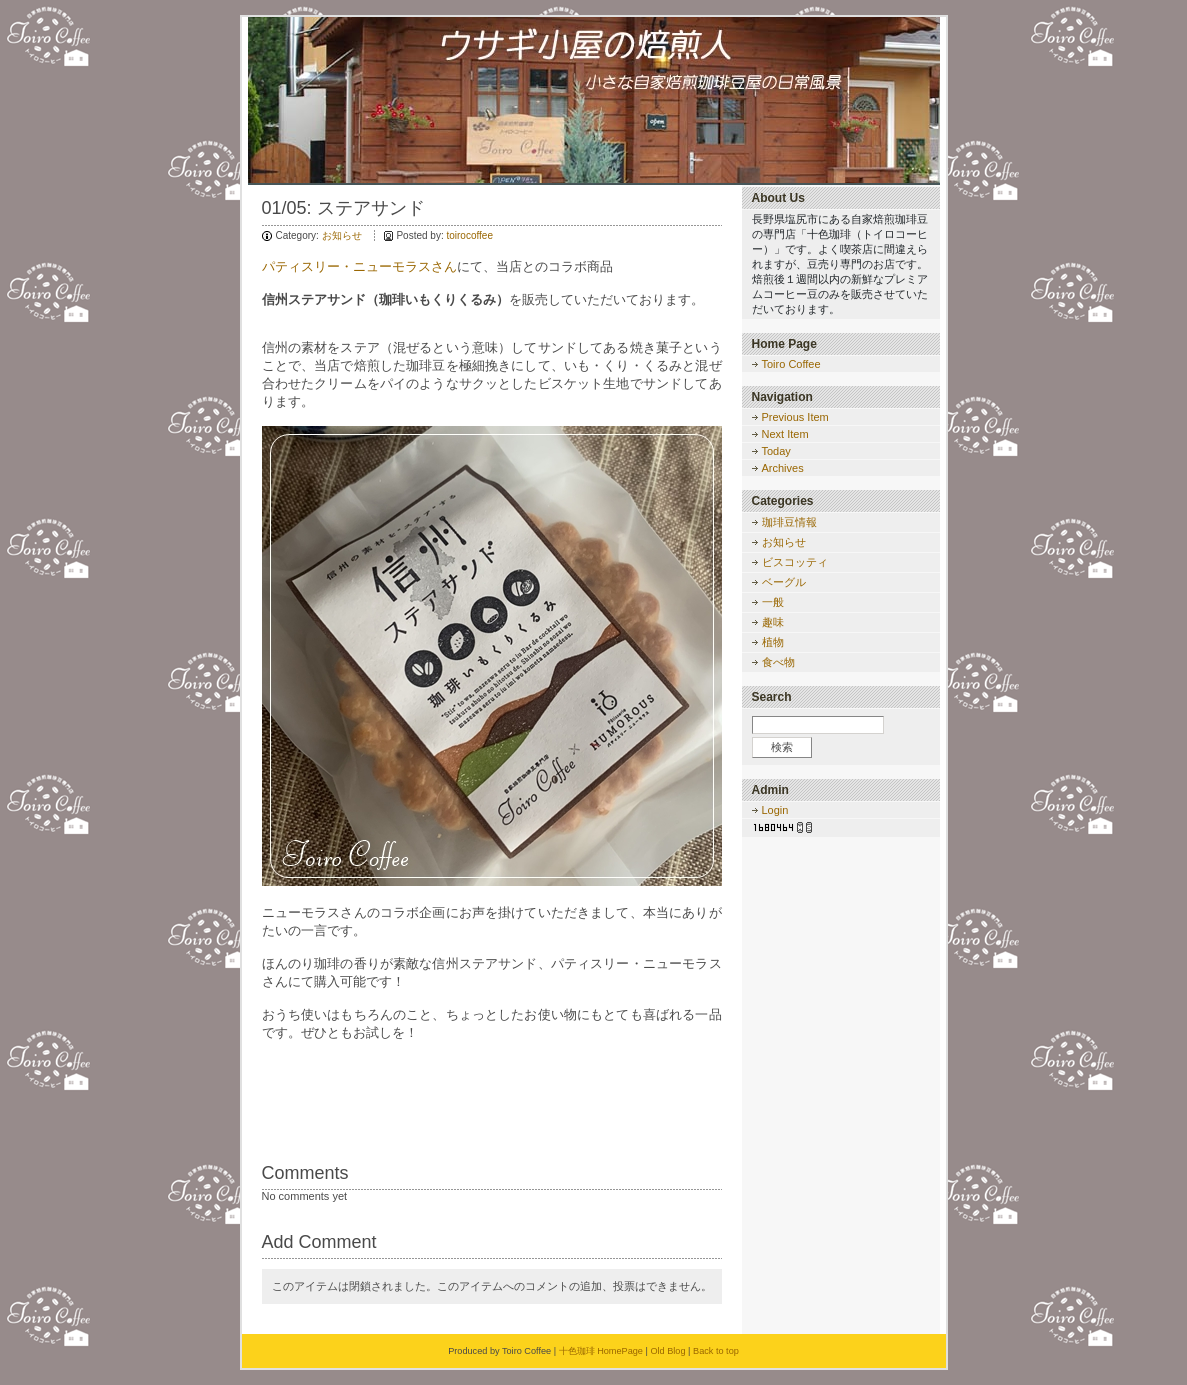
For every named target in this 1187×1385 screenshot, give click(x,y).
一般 (773, 602)
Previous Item (795, 417)
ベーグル (784, 582)
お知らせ (342, 235)
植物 (773, 642)
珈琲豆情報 (789, 522)
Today (776, 451)
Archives (783, 468)
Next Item (785, 434)
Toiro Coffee (791, 364)
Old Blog (667, 1351)
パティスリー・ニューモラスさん (359, 266)
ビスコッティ (795, 562)
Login (775, 810)
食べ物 (778, 662)
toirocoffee (469, 235)
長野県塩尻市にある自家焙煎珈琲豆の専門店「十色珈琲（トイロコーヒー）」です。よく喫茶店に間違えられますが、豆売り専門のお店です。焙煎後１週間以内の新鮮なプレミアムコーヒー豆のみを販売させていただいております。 (840, 264)
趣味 (773, 622)
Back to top (716, 1351)
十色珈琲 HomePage (601, 1351)
